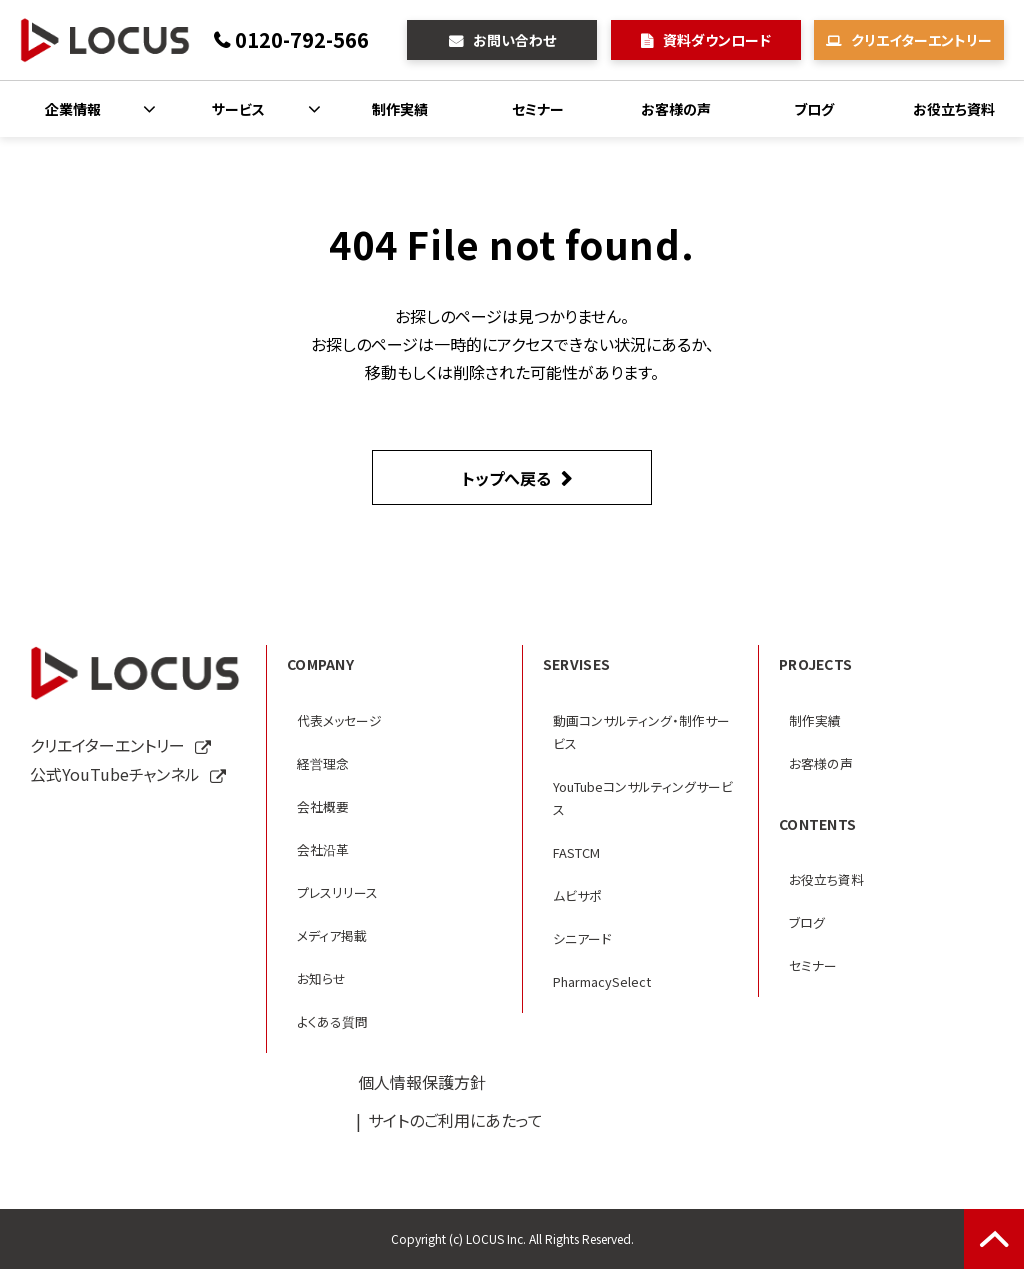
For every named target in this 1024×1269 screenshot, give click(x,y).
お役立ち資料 (954, 109)
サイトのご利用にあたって (455, 1120)
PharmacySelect (602, 981)
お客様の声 (676, 109)
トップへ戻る (506, 478)
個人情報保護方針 (422, 1082)
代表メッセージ (339, 720)
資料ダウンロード (717, 40)
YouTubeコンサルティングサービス (643, 798)
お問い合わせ (514, 40)
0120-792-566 (302, 39)
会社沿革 (323, 849)
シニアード (582, 938)
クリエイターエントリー (921, 40)
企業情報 (73, 109)
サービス (238, 109)
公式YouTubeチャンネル (115, 774)
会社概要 (323, 806)
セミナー (538, 109)
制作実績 (400, 109)
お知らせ (321, 978)
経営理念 (323, 763)
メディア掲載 (332, 935)
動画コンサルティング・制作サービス (641, 732)
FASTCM (576, 852)
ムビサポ (577, 895)
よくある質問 (332, 1021)
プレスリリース (337, 892)
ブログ (814, 109)
